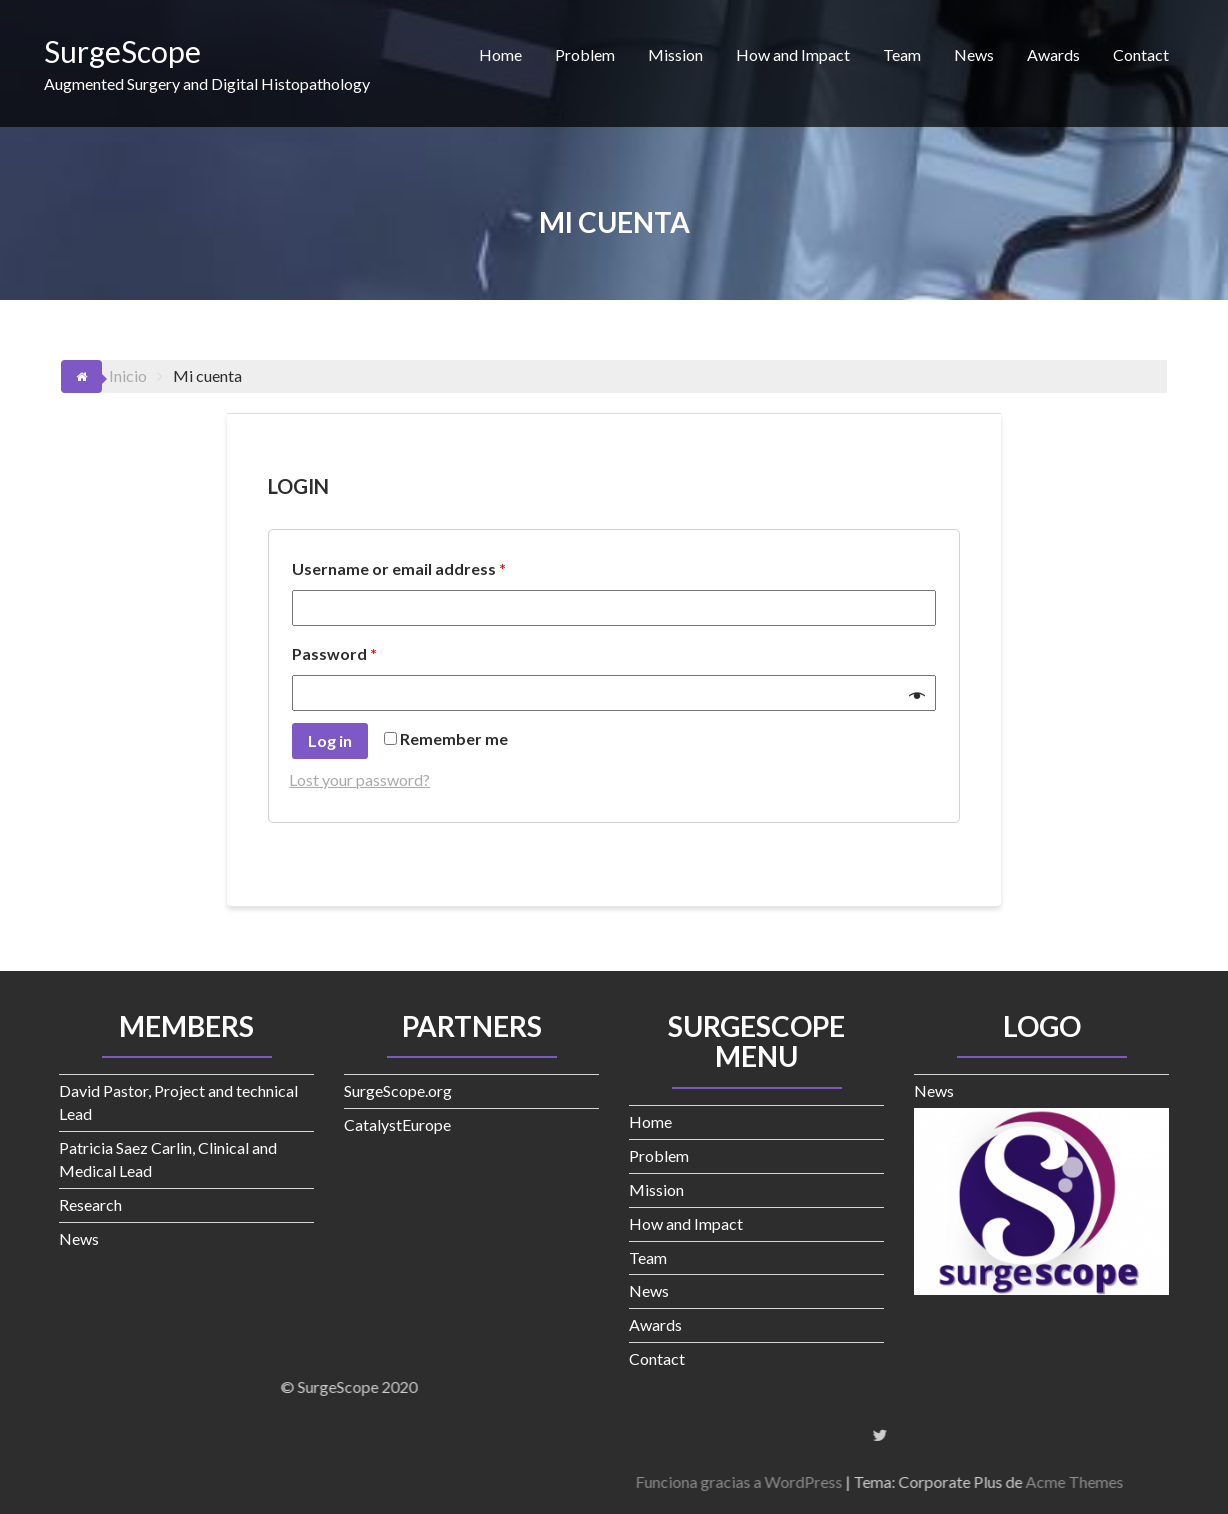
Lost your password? (359, 779)
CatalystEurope (397, 1124)
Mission (675, 54)
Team (902, 54)
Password (334, 653)
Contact (1141, 54)
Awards (1053, 54)
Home (500, 54)
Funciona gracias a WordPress (1028, 1481)
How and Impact (793, 54)
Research (90, 1204)
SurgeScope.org (398, 1090)
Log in (330, 740)
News (974, 54)
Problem (585, 54)
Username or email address (399, 568)
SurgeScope (122, 51)
